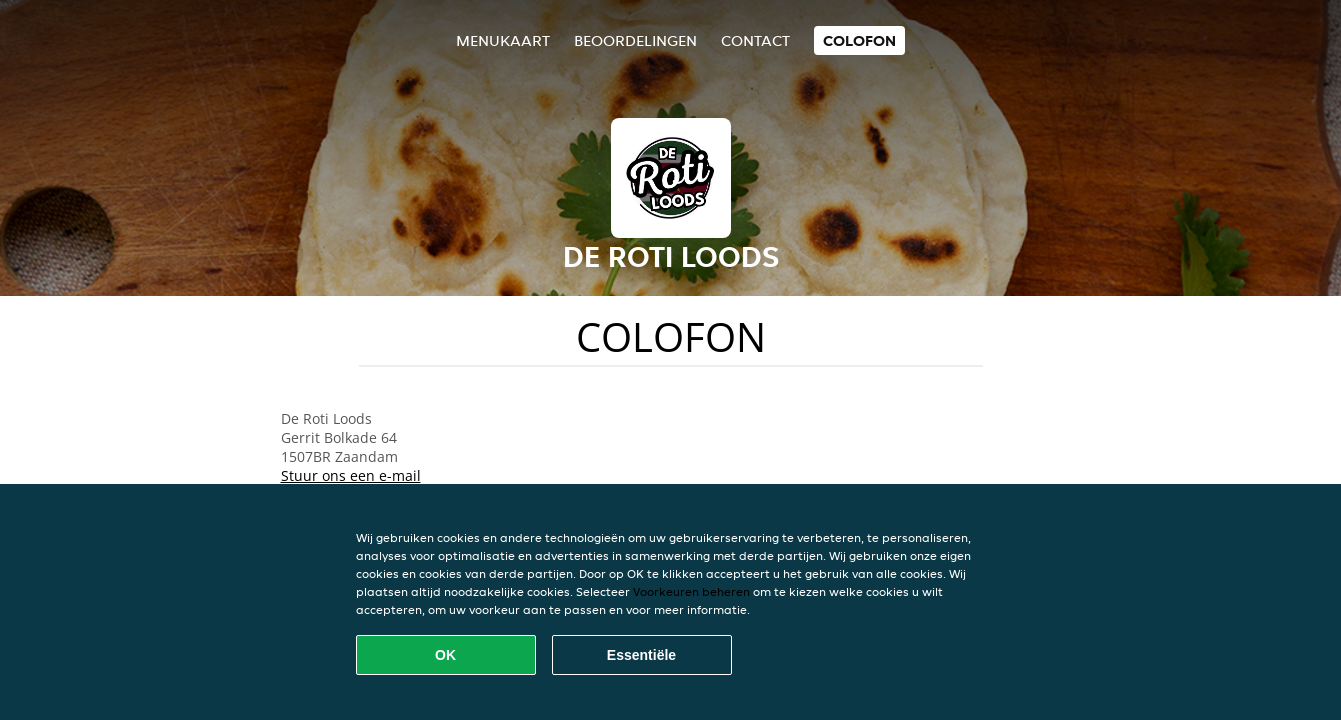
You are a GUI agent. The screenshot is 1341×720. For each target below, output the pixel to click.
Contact (755, 40)
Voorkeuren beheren (691, 591)
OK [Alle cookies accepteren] (445, 655)
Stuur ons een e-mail (351, 475)
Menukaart (503, 40)
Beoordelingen (635, 40)
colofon (859, 40)
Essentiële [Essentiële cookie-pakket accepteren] (641, 655)
